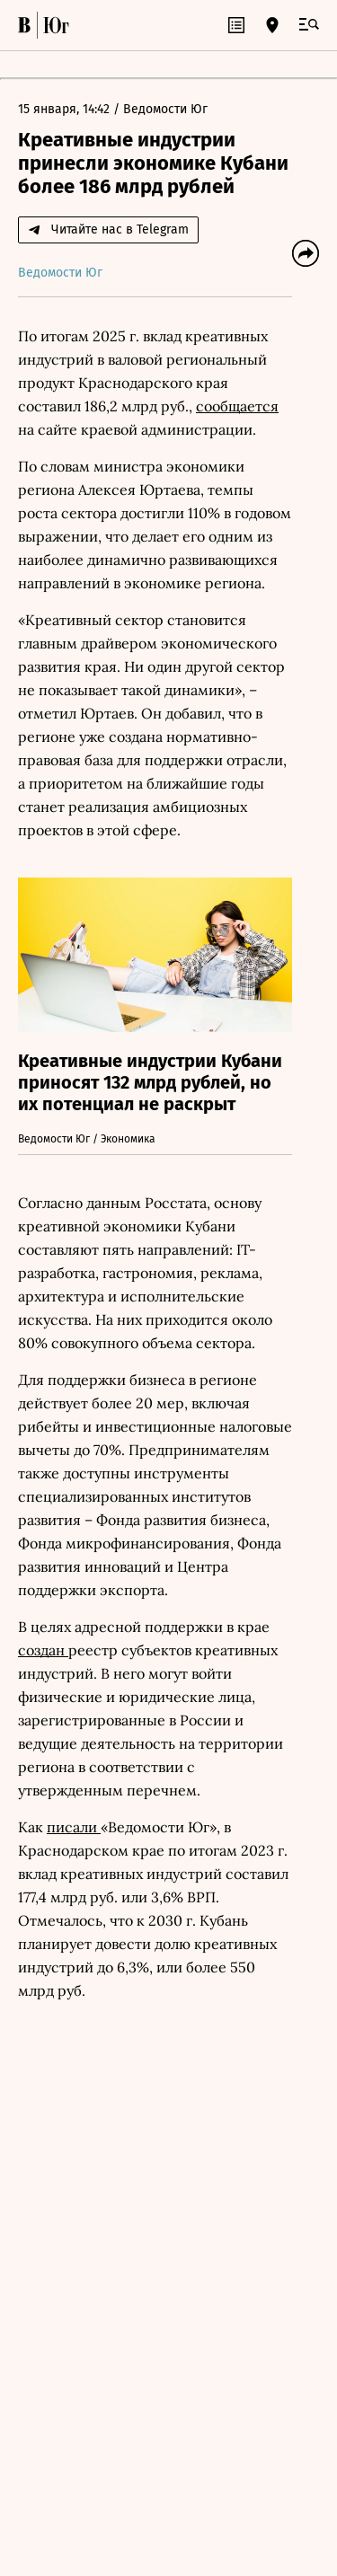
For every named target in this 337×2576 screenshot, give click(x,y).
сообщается (237, 406)
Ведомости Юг (165, 109)
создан (43, 1650)
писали (74, 1827)
